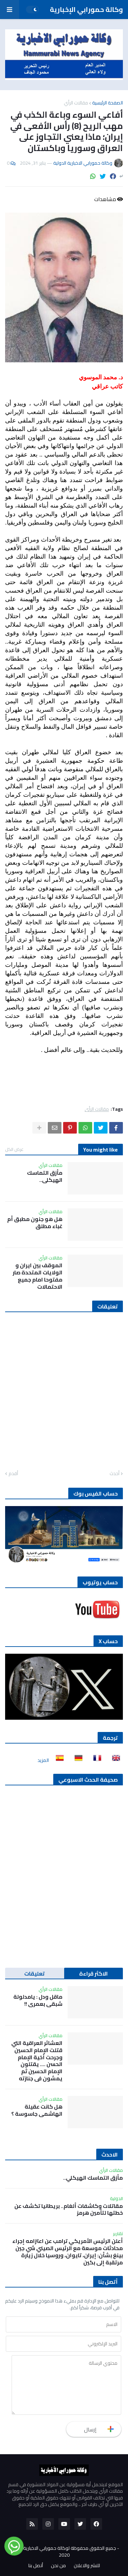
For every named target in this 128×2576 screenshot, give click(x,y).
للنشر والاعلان (87, 2565)
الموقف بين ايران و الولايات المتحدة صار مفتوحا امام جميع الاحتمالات (37, 1276)
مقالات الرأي (76, 102)
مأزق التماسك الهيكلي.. (44, 1176)
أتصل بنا (35, 2565)
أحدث (114, 1473)
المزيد (43, 1760)
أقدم (13, 1473)
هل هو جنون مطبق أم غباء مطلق (34, 1223)
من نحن (58, 2565)
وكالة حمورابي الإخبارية (86, 9)
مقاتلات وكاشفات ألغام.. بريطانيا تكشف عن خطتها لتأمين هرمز (68, 2209)
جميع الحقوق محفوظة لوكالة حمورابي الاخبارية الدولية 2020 (62, 2551)
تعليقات (34, 1973)
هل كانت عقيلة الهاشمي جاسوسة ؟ (36, 2110)
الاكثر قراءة (93, 1973)
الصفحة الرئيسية (107, 102)
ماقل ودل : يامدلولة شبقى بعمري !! (37, 2000)
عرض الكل (14, 1149)
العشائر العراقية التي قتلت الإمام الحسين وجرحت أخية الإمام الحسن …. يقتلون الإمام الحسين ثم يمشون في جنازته (36, 2061)
